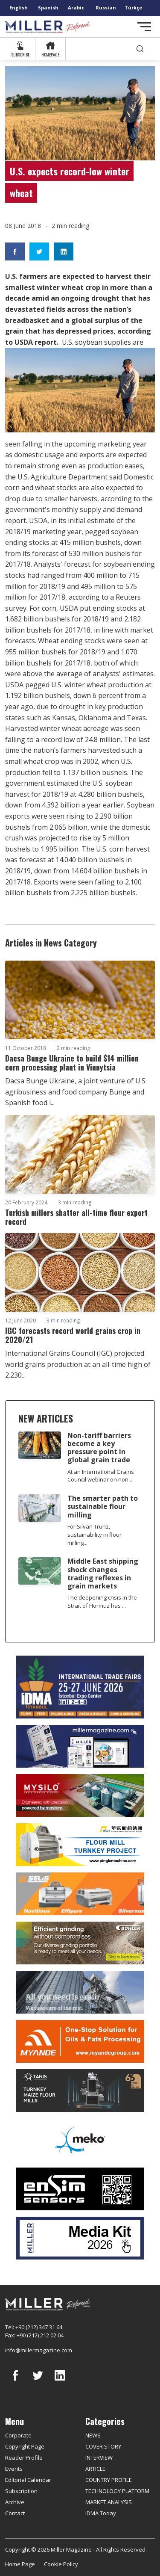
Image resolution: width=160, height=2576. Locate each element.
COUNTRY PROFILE (108, 2480)
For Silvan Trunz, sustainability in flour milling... (94, 1535)
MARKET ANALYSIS (108, 2502)
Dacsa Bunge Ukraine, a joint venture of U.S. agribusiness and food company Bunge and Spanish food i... (76, 1091)
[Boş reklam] (80, 1746)
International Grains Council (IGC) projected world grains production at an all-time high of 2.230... (78, 1364)
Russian (106, 7)
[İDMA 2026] (80, 1687)
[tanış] (80, 2090)
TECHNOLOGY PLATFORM (117, 2491)
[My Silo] (80, 1795)
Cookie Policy (61, 2564)
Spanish (48, 7)
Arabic (76, 7)
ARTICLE (95, 2468)
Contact (15, 2513)
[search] (140, 49)
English (18, 7)
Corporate (18, 2435)
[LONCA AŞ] (80, 2189)
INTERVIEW (99, 2457)
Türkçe (133, 7)
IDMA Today (100, 2513)
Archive (14, 2502)
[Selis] (80, 1893)
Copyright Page (24, 2446)
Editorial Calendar (28, 2480)
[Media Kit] (80, 2238)
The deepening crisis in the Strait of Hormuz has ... (102, 1601)
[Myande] (80, 2041)
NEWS (93, 2435)
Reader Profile (24, 2457)
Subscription (21, 2491)
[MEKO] (80, 2139)
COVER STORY (103, 2446)
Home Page (20, 2564)
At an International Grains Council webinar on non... (100, 1476)
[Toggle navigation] (144, 27)
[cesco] (80, 1992)
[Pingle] (80, 1844)
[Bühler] (80, 1943)
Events (14, 2468)
